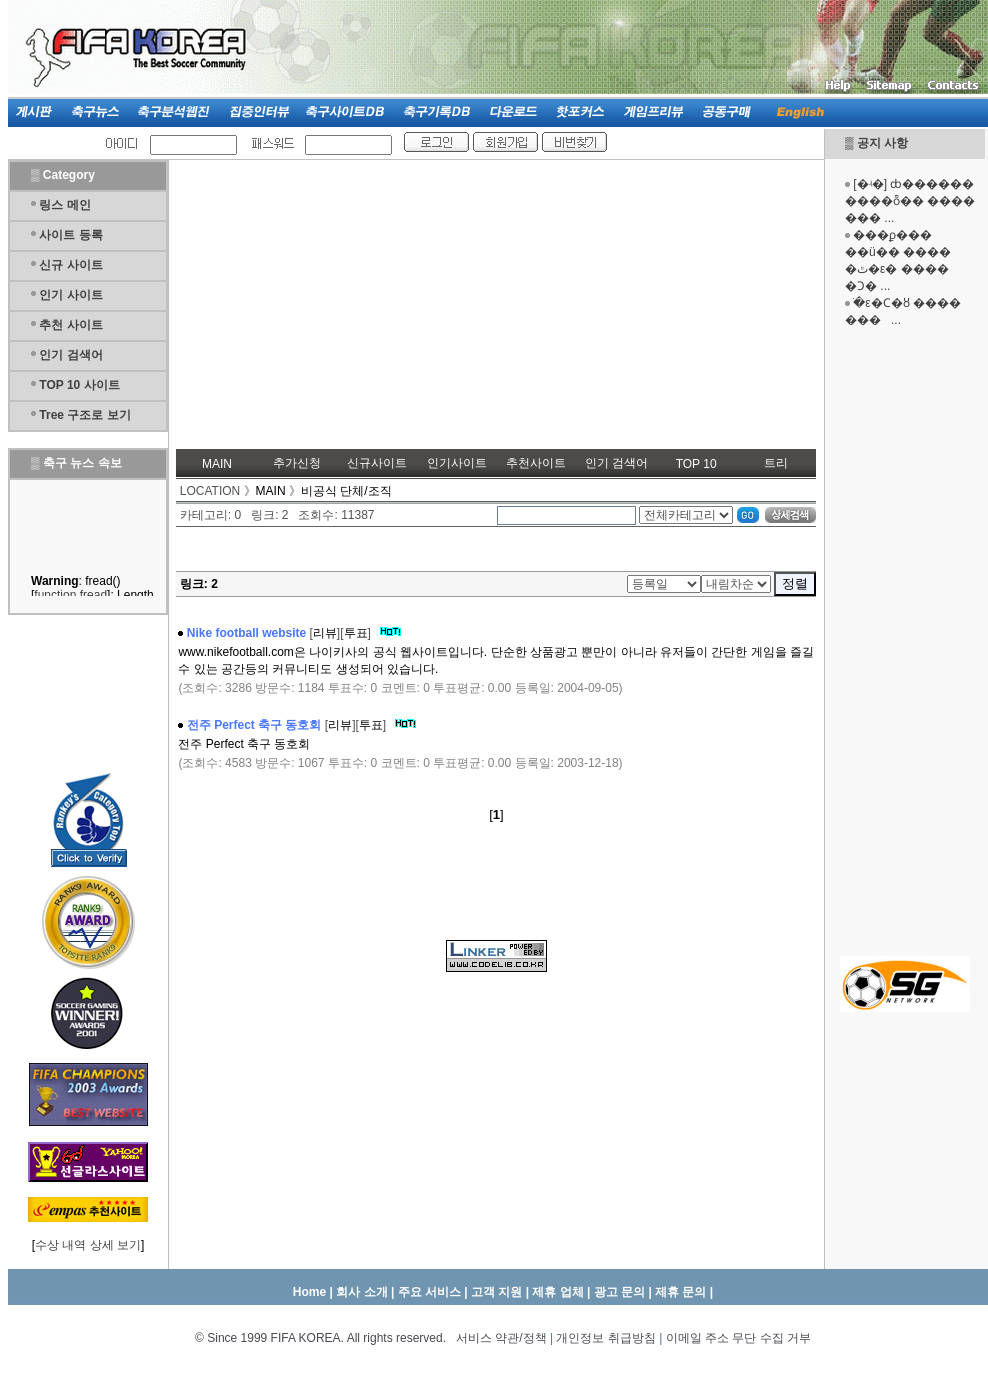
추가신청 (297, 463)
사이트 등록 (70, 235)
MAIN (217, 464)
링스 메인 (64, 205)
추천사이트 (536, 463)
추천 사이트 (70, 325)
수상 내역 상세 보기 (88, 1245)
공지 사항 (882, 143)
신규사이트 (377, 463)
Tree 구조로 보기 (84, 415)
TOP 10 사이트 (79, 385)
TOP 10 (696, 464)
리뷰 (325, 633)
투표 (356, 633)
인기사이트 (457, 463)
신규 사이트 (70, 265)
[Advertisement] (905, 640)
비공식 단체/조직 (346, 491)
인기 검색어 (70, 355)
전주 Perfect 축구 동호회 (254, 725)
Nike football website (246, 633)
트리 (776, 463)
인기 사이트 (70, 295)
